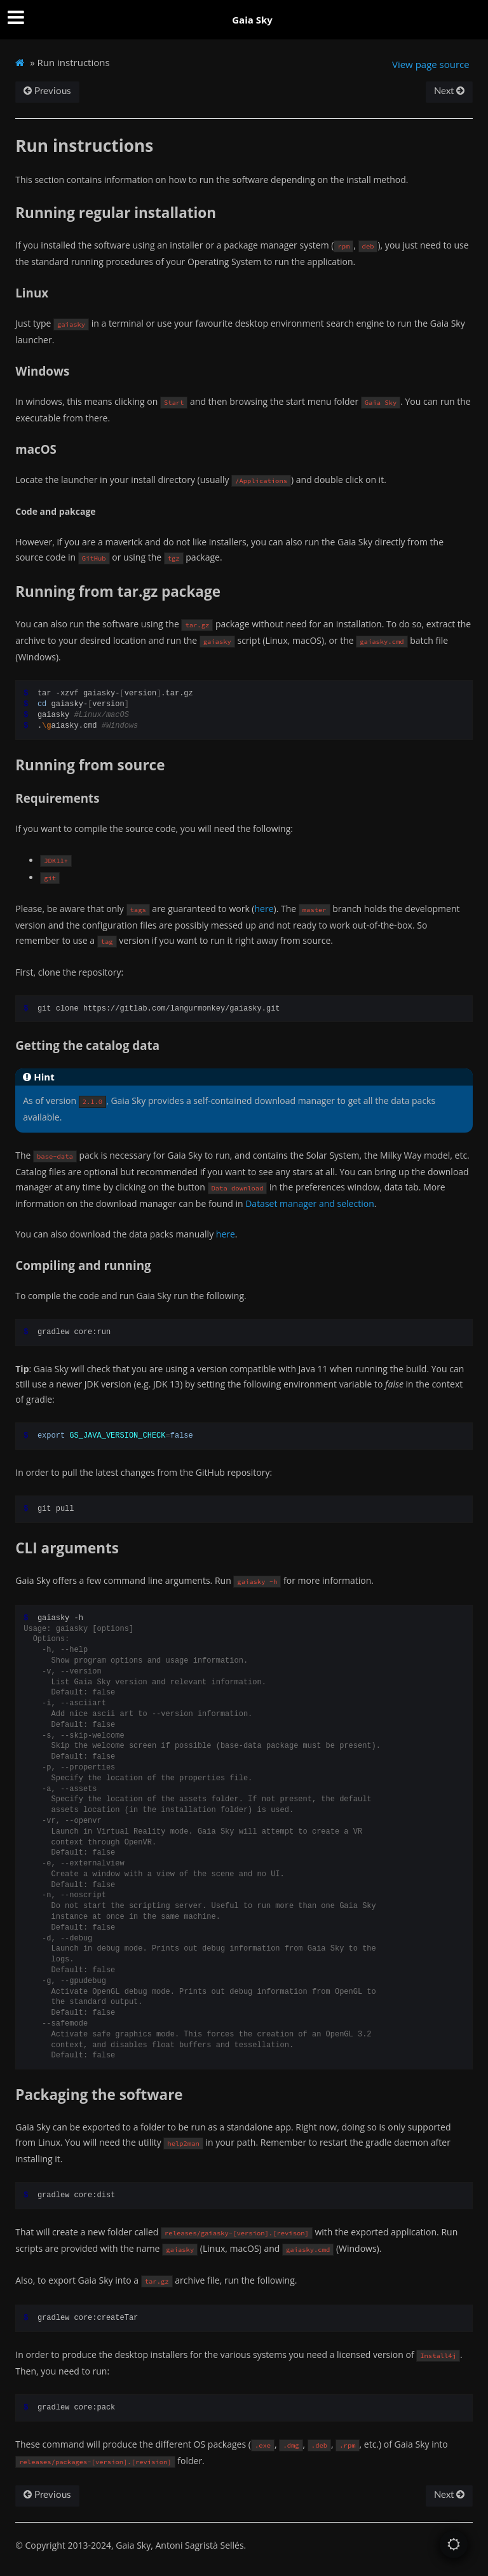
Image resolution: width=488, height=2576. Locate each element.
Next (449, 91)
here (264, 909)
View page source (431, 64)
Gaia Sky (252, 19)
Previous (47, 91)
